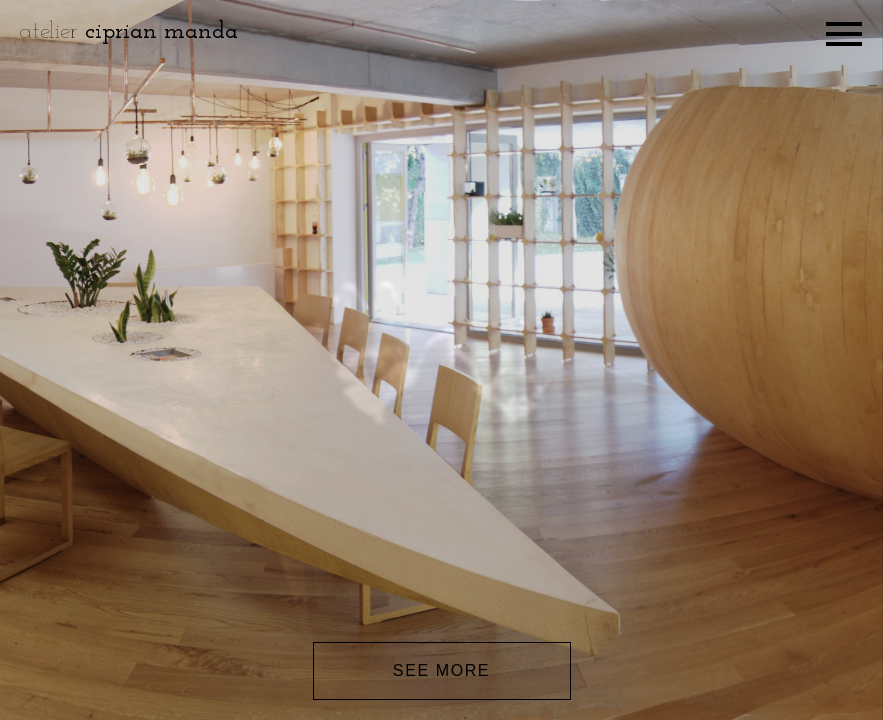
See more (441, 670)
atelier (129, 32)
